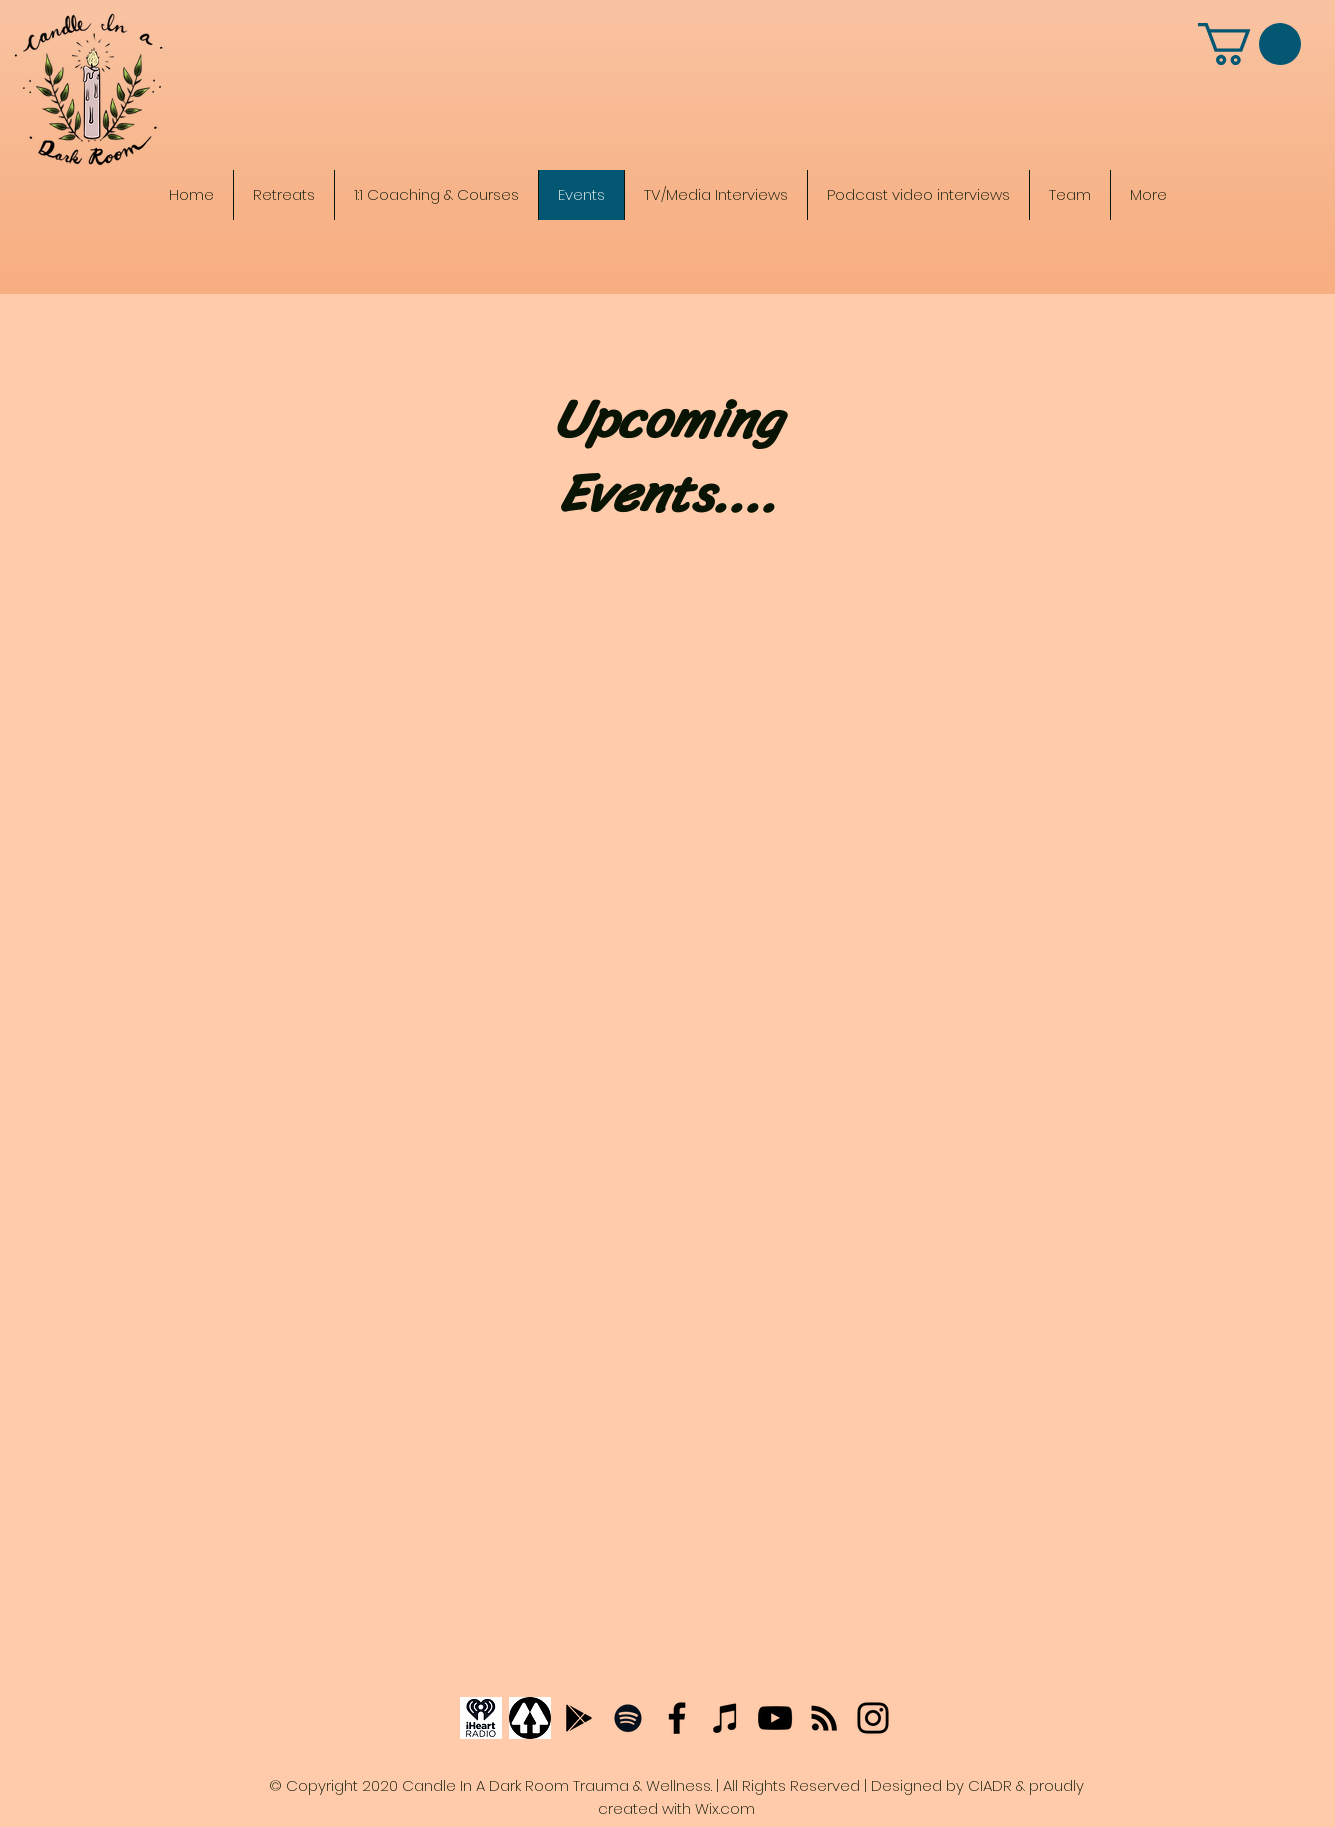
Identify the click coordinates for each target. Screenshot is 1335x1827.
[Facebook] (677, 1718)
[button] (1249, 44)
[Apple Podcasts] (726, 1718)
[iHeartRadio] (481, 1718)
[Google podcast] (579, 1718)
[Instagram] (873, 1718)
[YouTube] (775, 1718)
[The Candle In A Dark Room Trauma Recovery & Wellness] (669, 107)
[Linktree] (530, 1718)
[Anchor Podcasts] (824, 1718)
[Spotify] (628, 1718)
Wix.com (725, 1808)
